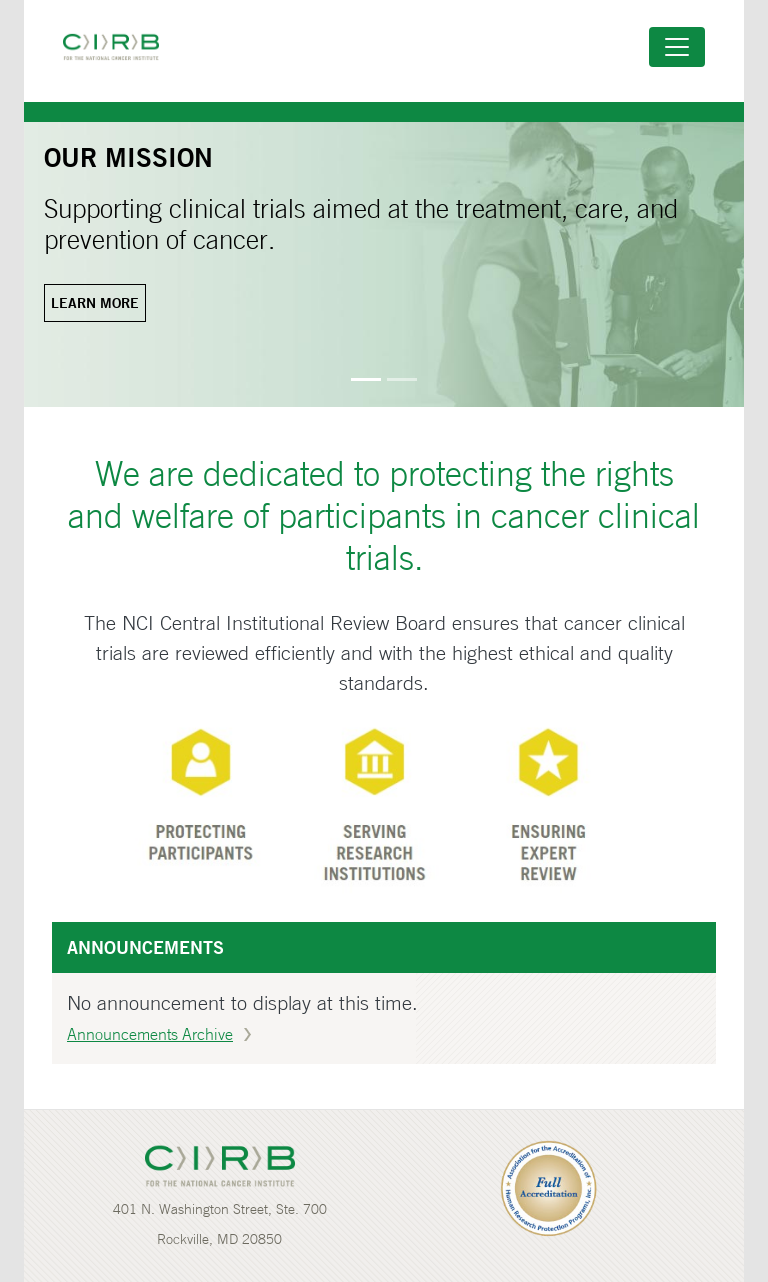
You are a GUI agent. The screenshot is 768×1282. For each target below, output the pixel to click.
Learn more (95, 303)
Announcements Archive (150, 1034)
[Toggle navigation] (677, 47)
